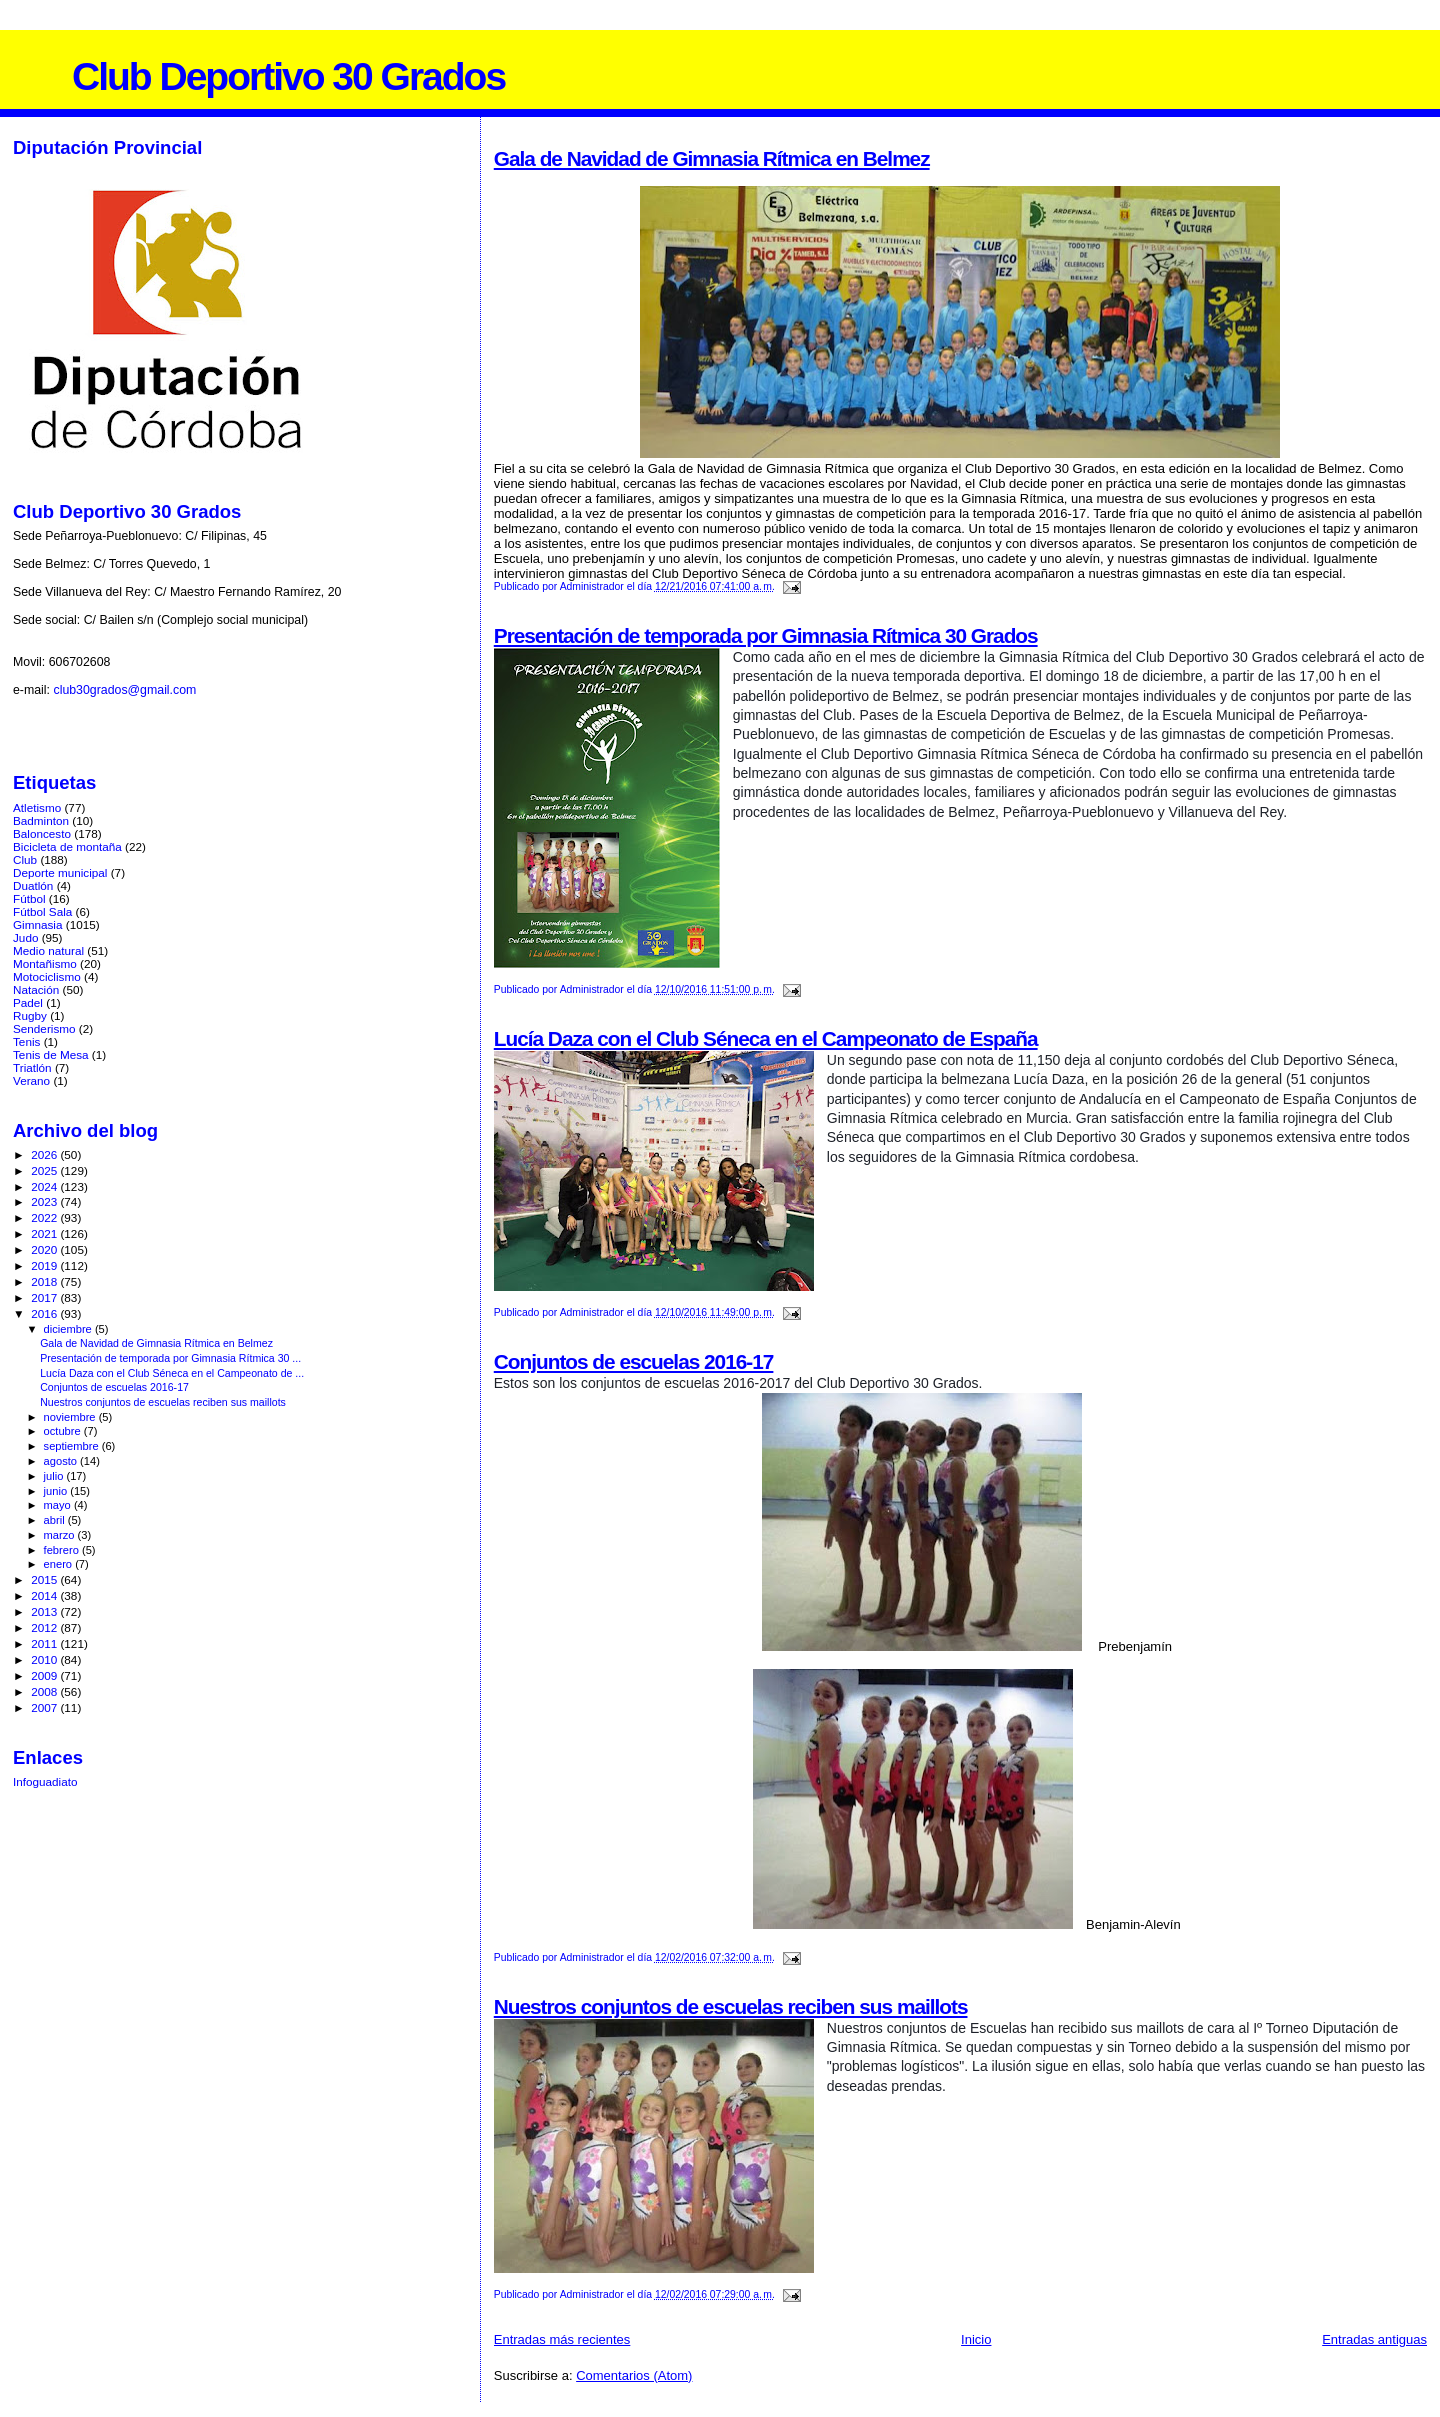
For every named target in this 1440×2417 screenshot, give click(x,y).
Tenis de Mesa (51, 1054)
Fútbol (29, 898)
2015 (45, 1579)
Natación (36, 989)
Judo (25, 937)
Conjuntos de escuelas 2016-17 (634, 1361)
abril (56, 1520)
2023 (45, 1201)
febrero (63, 1550)
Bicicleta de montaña (67, 846)
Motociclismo (47, 976)
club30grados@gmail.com (124, 690)
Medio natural (48, 950)
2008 (45, 1691)
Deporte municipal (60, 872)
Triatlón (32, 1067)
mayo (59, 1505)
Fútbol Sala (42, 911)
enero (60, 1564)
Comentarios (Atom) (634, 2375)
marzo (61, 1535)
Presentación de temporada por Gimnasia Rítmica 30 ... (170, 1358)
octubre (64, 1431)
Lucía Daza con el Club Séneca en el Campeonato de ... (172, 1373)
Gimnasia (38, 924)
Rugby (30, 1015)
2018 (45, 1281)
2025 (45, 1170)
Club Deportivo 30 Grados (288, 76)
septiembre (73, 1446)
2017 (45, 1297)
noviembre (71, 1417)
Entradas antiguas (1374, 2339)
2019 (45, 1265)
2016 (45, 1313)
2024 (45, 1186)
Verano (31, 1080)
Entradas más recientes (562, 2339)
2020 (45, 1249)
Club (25, 859)
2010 (45, 1659)
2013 (45, 1611)
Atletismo (37, 807)
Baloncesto (42, 833)
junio (57, 1491)
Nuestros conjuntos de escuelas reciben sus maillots (731, 2006)
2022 (45, 1217)
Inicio (976, 2339)
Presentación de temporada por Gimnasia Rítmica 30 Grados (766, 635)
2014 (45, 1595)
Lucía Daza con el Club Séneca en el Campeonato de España (766, 1038)
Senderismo (44, 1028)
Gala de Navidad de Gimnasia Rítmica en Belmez (712, 158)
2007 (45, 1707)
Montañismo (45, 963)
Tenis (26, 1041)
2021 (45, 1233)
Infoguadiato (45, 1781)
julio (55, 1476)
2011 (45, 1643)
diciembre (69, 1329)
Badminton (41, 820)
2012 (45, 1627)
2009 (45, 1675)
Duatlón (33, 885)
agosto (62, 1461)
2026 (45, 1154)
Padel (28, 1002)
